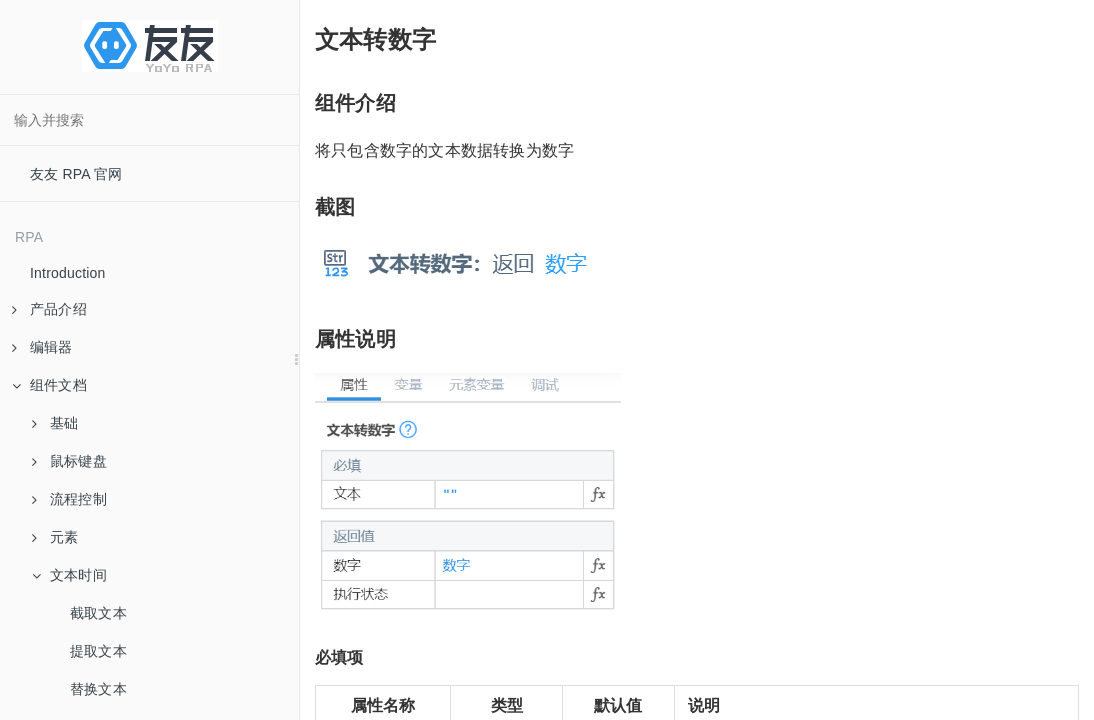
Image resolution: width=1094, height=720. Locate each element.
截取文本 (98, 613)
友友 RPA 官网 (76, 174)
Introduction (68, 273)
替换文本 (98, 689)
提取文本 (98, 651)
